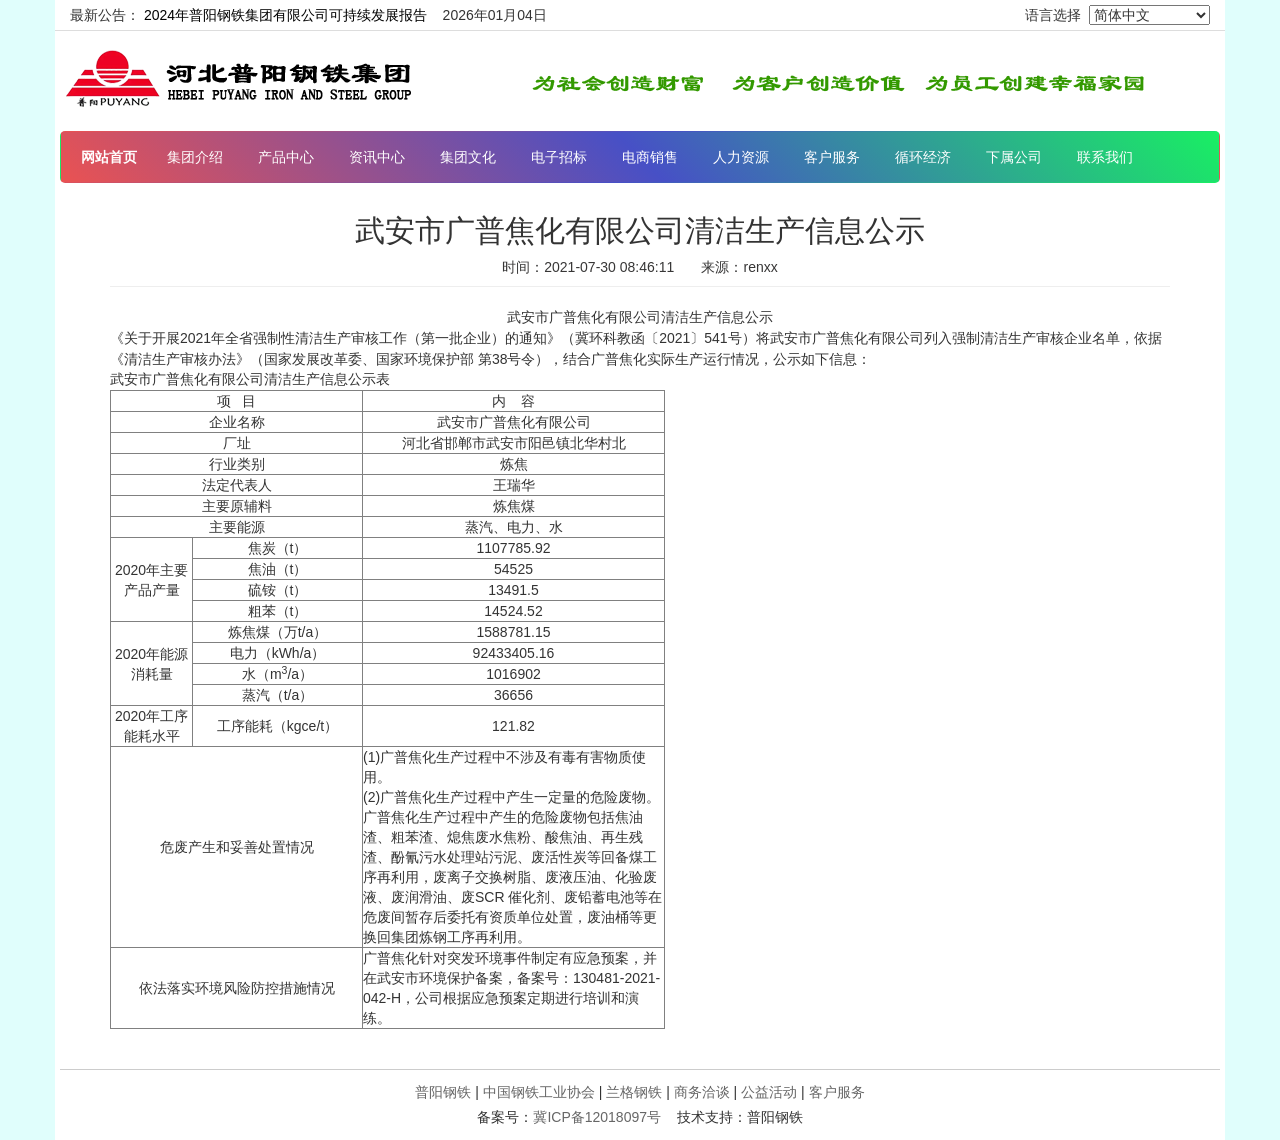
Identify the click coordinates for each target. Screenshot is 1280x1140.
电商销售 (650, 157)
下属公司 (1014, 157)
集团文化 (468, 157)
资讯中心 (377, 157)
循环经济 (923, 157)
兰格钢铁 (634, 1092)
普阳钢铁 (443, 1092)
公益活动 (769, 1092)
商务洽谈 (702, 1092)
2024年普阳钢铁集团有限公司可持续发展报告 (285, 15)
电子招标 (559, 157)
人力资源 (741, 157)
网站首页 (109, 157)
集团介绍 (195, 157)
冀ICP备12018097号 (597, 1117)
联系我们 (1105, 157)
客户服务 (832, 157)
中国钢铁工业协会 (539, 1092)
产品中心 (286, 157)
